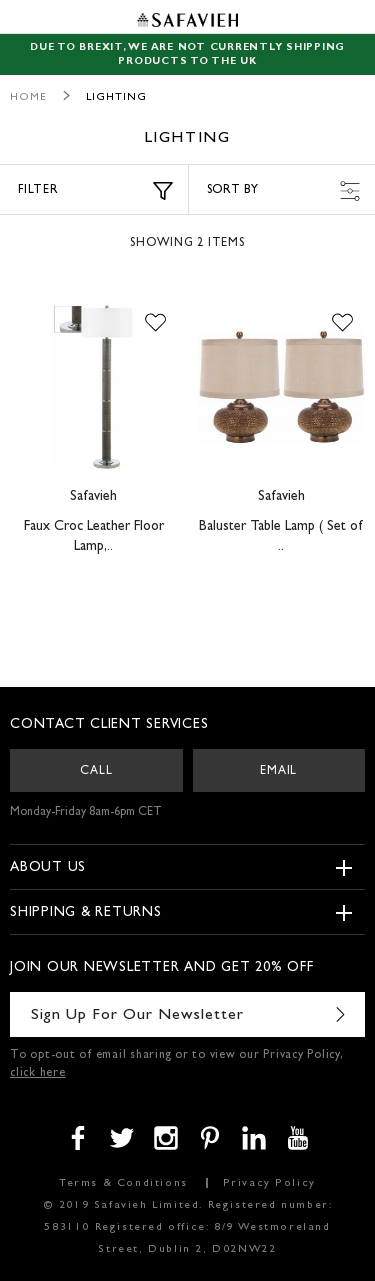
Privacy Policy (269, 1183)
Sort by (284, 191)
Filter (95, 191)
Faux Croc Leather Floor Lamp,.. (94, 537)
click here (38, 1074)
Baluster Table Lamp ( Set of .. (281, 537)
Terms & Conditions (123, 1183)
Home (28, 97)
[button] (155, 323)
